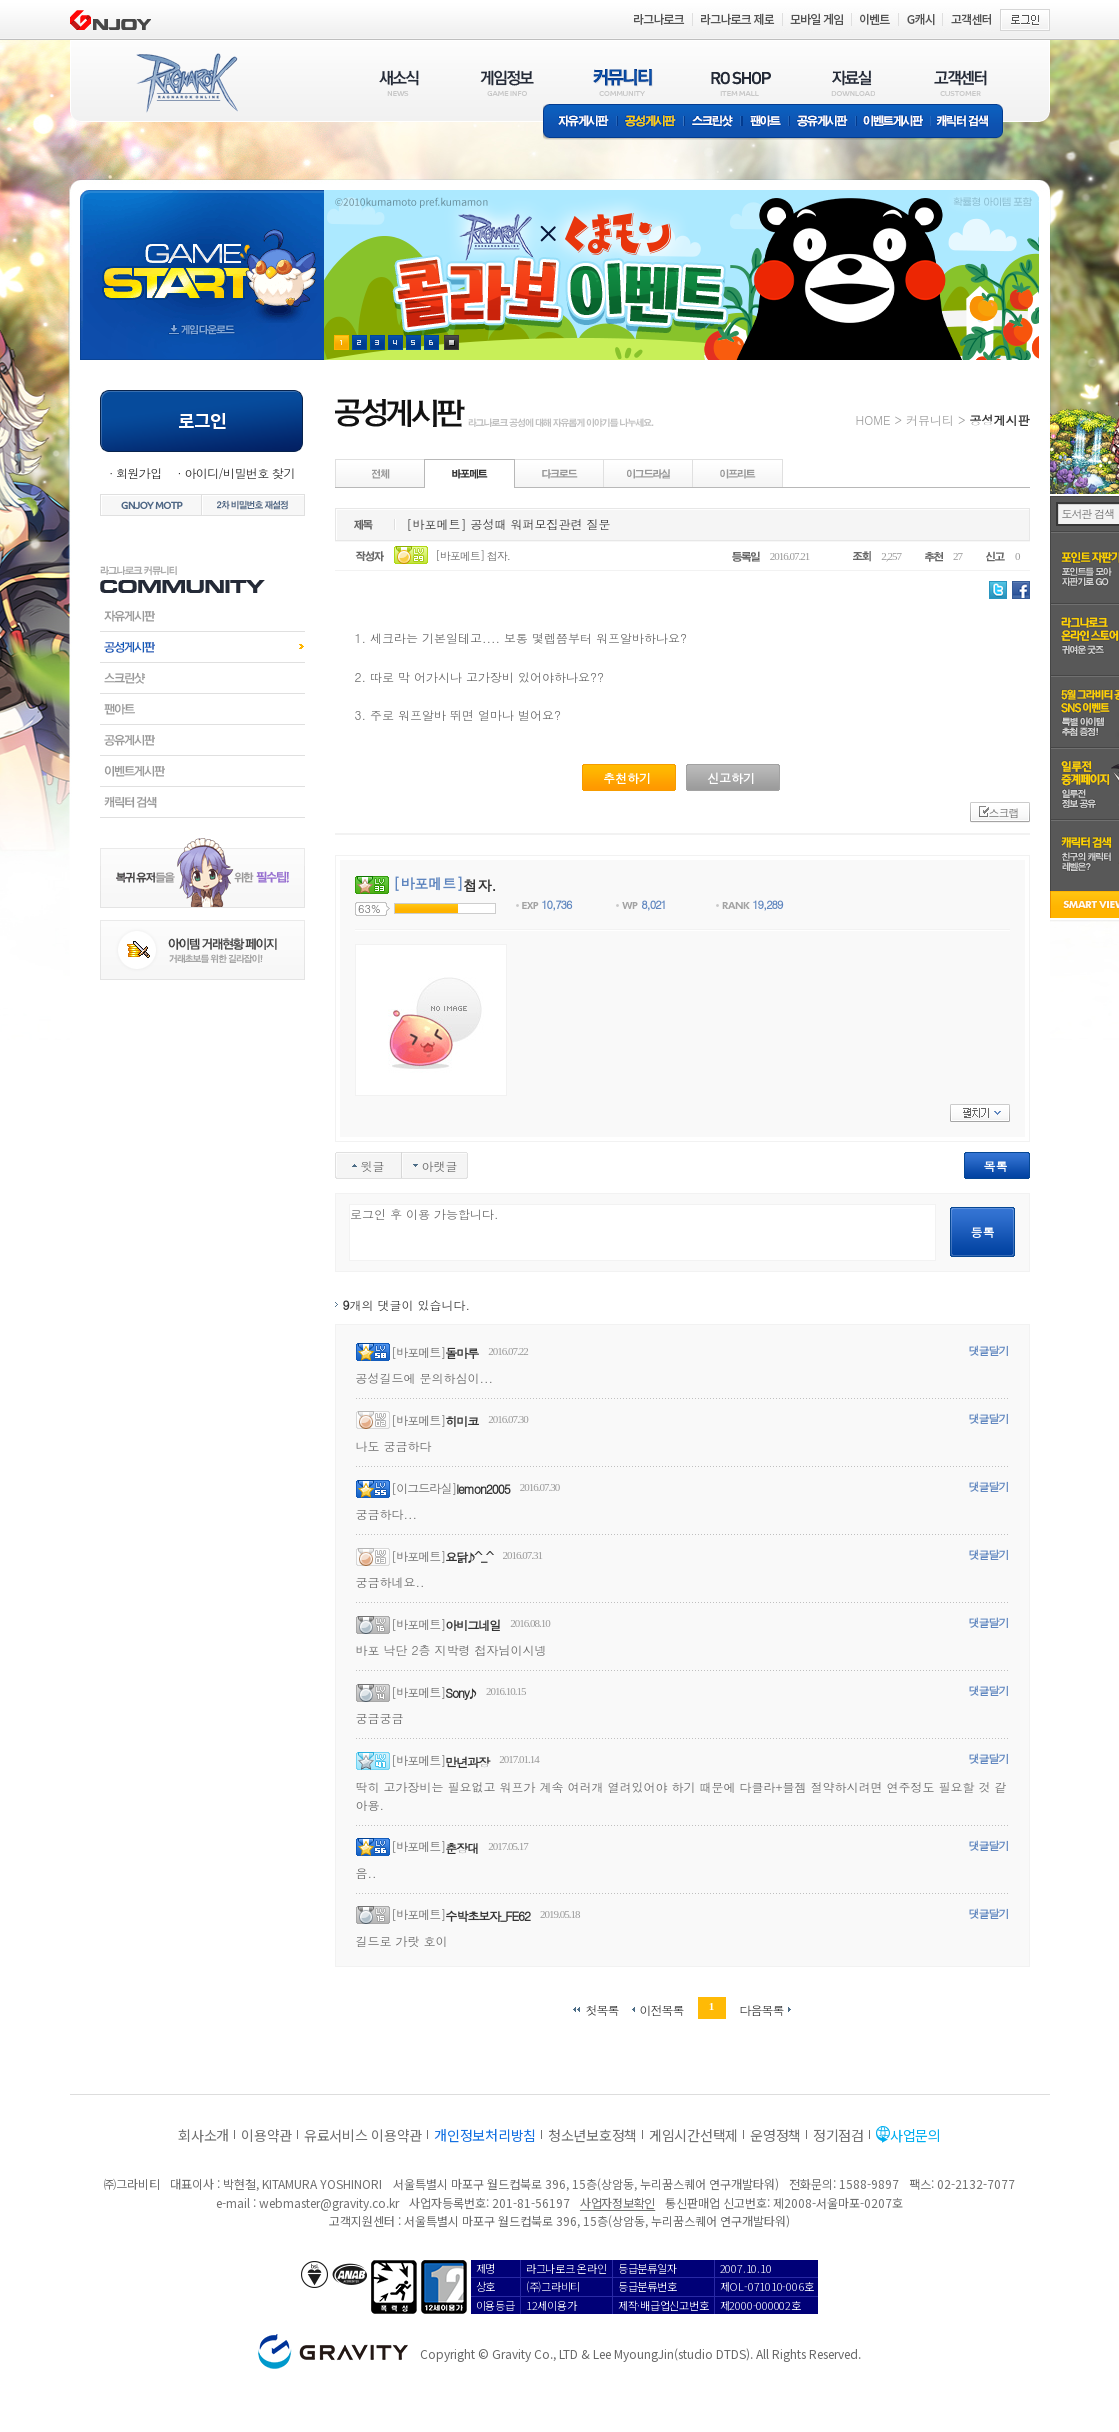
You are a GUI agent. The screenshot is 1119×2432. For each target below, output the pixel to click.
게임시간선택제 (693, 2135)
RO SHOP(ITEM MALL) (741, 82)
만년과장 (467, 1761)
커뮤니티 (930, 419)
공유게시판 (822, 122)
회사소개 (203, 2135)
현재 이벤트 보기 (451, 342)
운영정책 (775, 2135)
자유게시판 (580, 122)
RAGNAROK (186, 83)
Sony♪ (460, 1692)
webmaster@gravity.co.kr (329, 2202)
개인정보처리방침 (485, 2135)
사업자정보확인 (617, 2202)
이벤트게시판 (893, 122)
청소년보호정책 (592, 2135)
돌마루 (461, 1352)
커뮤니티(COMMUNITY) (623, 82)
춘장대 (461, 1847)
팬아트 (765, 122)
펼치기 (980, 1113)
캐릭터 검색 (969, 122)
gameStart (202, 256)
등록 (983, 1231)
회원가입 (139, 472)
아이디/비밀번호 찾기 (239, 472)
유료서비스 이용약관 (363, 2135)
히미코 (461, 1420)
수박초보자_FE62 (487, 1915)
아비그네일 (472, 1624)
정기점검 (838, 2135)
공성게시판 (651, 122)
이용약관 (266, 2135)
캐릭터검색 (202, 802)
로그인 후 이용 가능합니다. (642, 1232)
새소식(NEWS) (399, 82)
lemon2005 (482, 1488)
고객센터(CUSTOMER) (960, 82)
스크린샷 (713, 122)
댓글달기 (989, 1350)
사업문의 (915, 2135)
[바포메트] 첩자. (472, 555)
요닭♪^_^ (468, 1556)
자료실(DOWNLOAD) (852, 82)
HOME (873, 419)
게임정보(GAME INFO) (507, 82)
